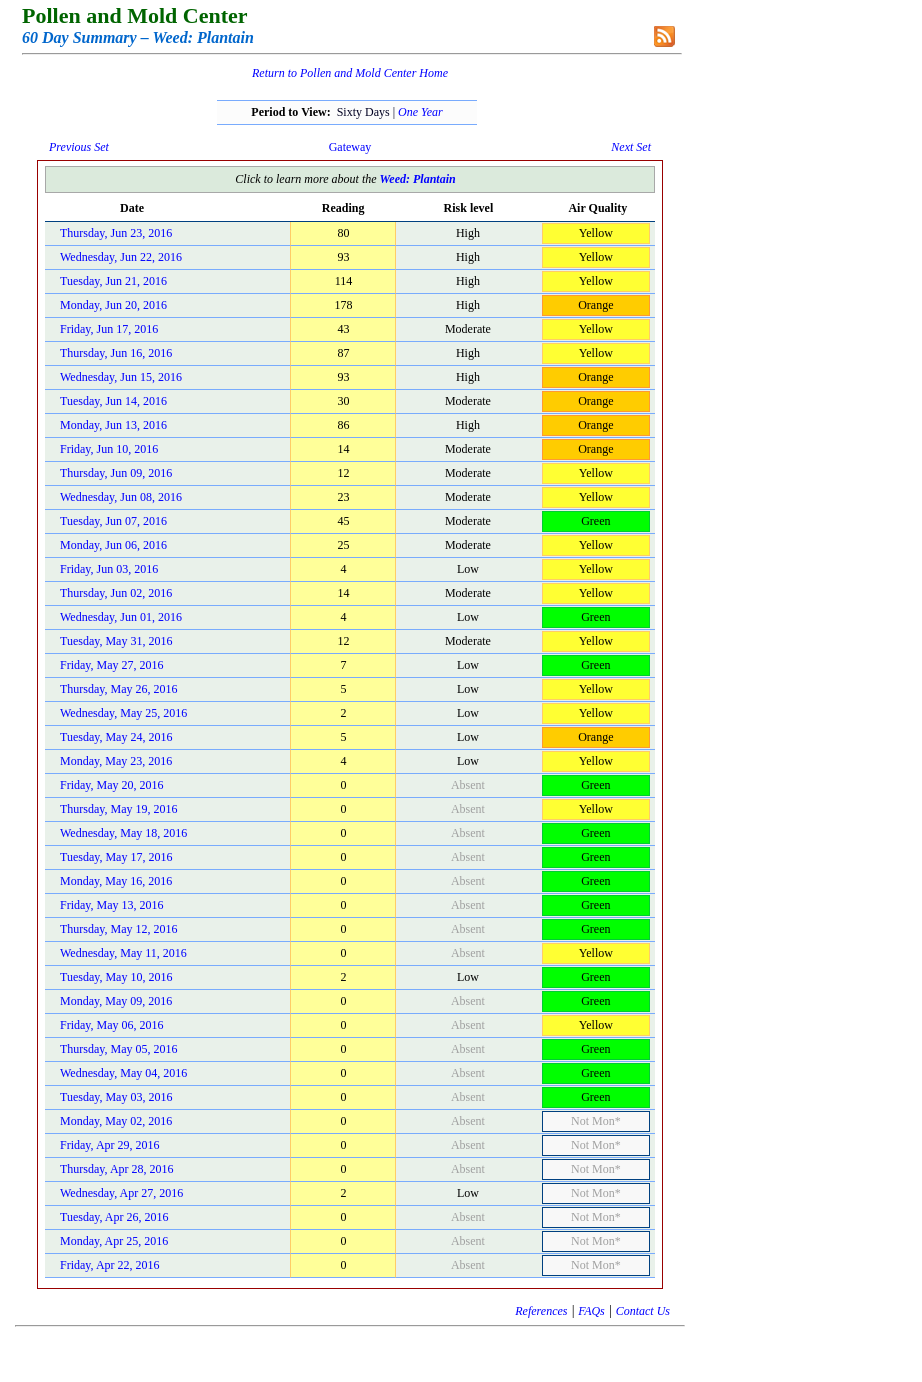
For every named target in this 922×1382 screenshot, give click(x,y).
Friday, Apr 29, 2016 (110, 1145)
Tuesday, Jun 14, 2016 (113, 401)
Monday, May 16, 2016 (116, 881)
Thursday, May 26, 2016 (119, 689)
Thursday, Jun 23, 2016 (116, 233)
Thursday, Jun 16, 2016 (116, 353)
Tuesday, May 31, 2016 (116, 641)
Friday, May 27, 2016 (112, 665)
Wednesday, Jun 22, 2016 (121, 257)
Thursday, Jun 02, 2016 (116, 593)
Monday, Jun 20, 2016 (113, 305)
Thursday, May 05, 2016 (119, 1049)
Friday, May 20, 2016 (112, 785)
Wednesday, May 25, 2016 (123, 713)
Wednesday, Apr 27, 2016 (121, 1193)
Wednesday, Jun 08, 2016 (121, 497)
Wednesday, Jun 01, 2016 (121, 617)
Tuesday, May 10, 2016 (116, 977)
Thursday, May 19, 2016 (119, 809)
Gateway (350, 147)
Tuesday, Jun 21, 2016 (113, 281)
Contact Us (643, 1311)
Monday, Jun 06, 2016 (113, 545)
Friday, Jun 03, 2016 (109, 569)
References (541, 1311)
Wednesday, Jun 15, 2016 (121, 377)
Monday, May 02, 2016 (116, 1121)
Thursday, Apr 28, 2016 (117, 1169)
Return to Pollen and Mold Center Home (350, 73)
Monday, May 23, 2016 (116, 761)
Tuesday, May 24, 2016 (116, 737)
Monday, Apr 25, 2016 (114, 1241)
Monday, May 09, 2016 (116, 1001)
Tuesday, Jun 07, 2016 (113, 521)
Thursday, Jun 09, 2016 (116, 473)
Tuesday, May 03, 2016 (116, 1097)
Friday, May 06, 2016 (112, 1025)
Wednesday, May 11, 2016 (123, 953)
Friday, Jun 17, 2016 (109, 329)
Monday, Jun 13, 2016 (113, 425)
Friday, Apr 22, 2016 (110, 1265)
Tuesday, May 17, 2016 (116, 857)
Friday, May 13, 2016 (112, 905)
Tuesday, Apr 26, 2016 (114, 1217)
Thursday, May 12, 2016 (119, 929)
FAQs (591, 1311)
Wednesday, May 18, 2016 (123, 833)
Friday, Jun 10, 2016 (109, 449)
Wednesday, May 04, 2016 (123, 1073)
